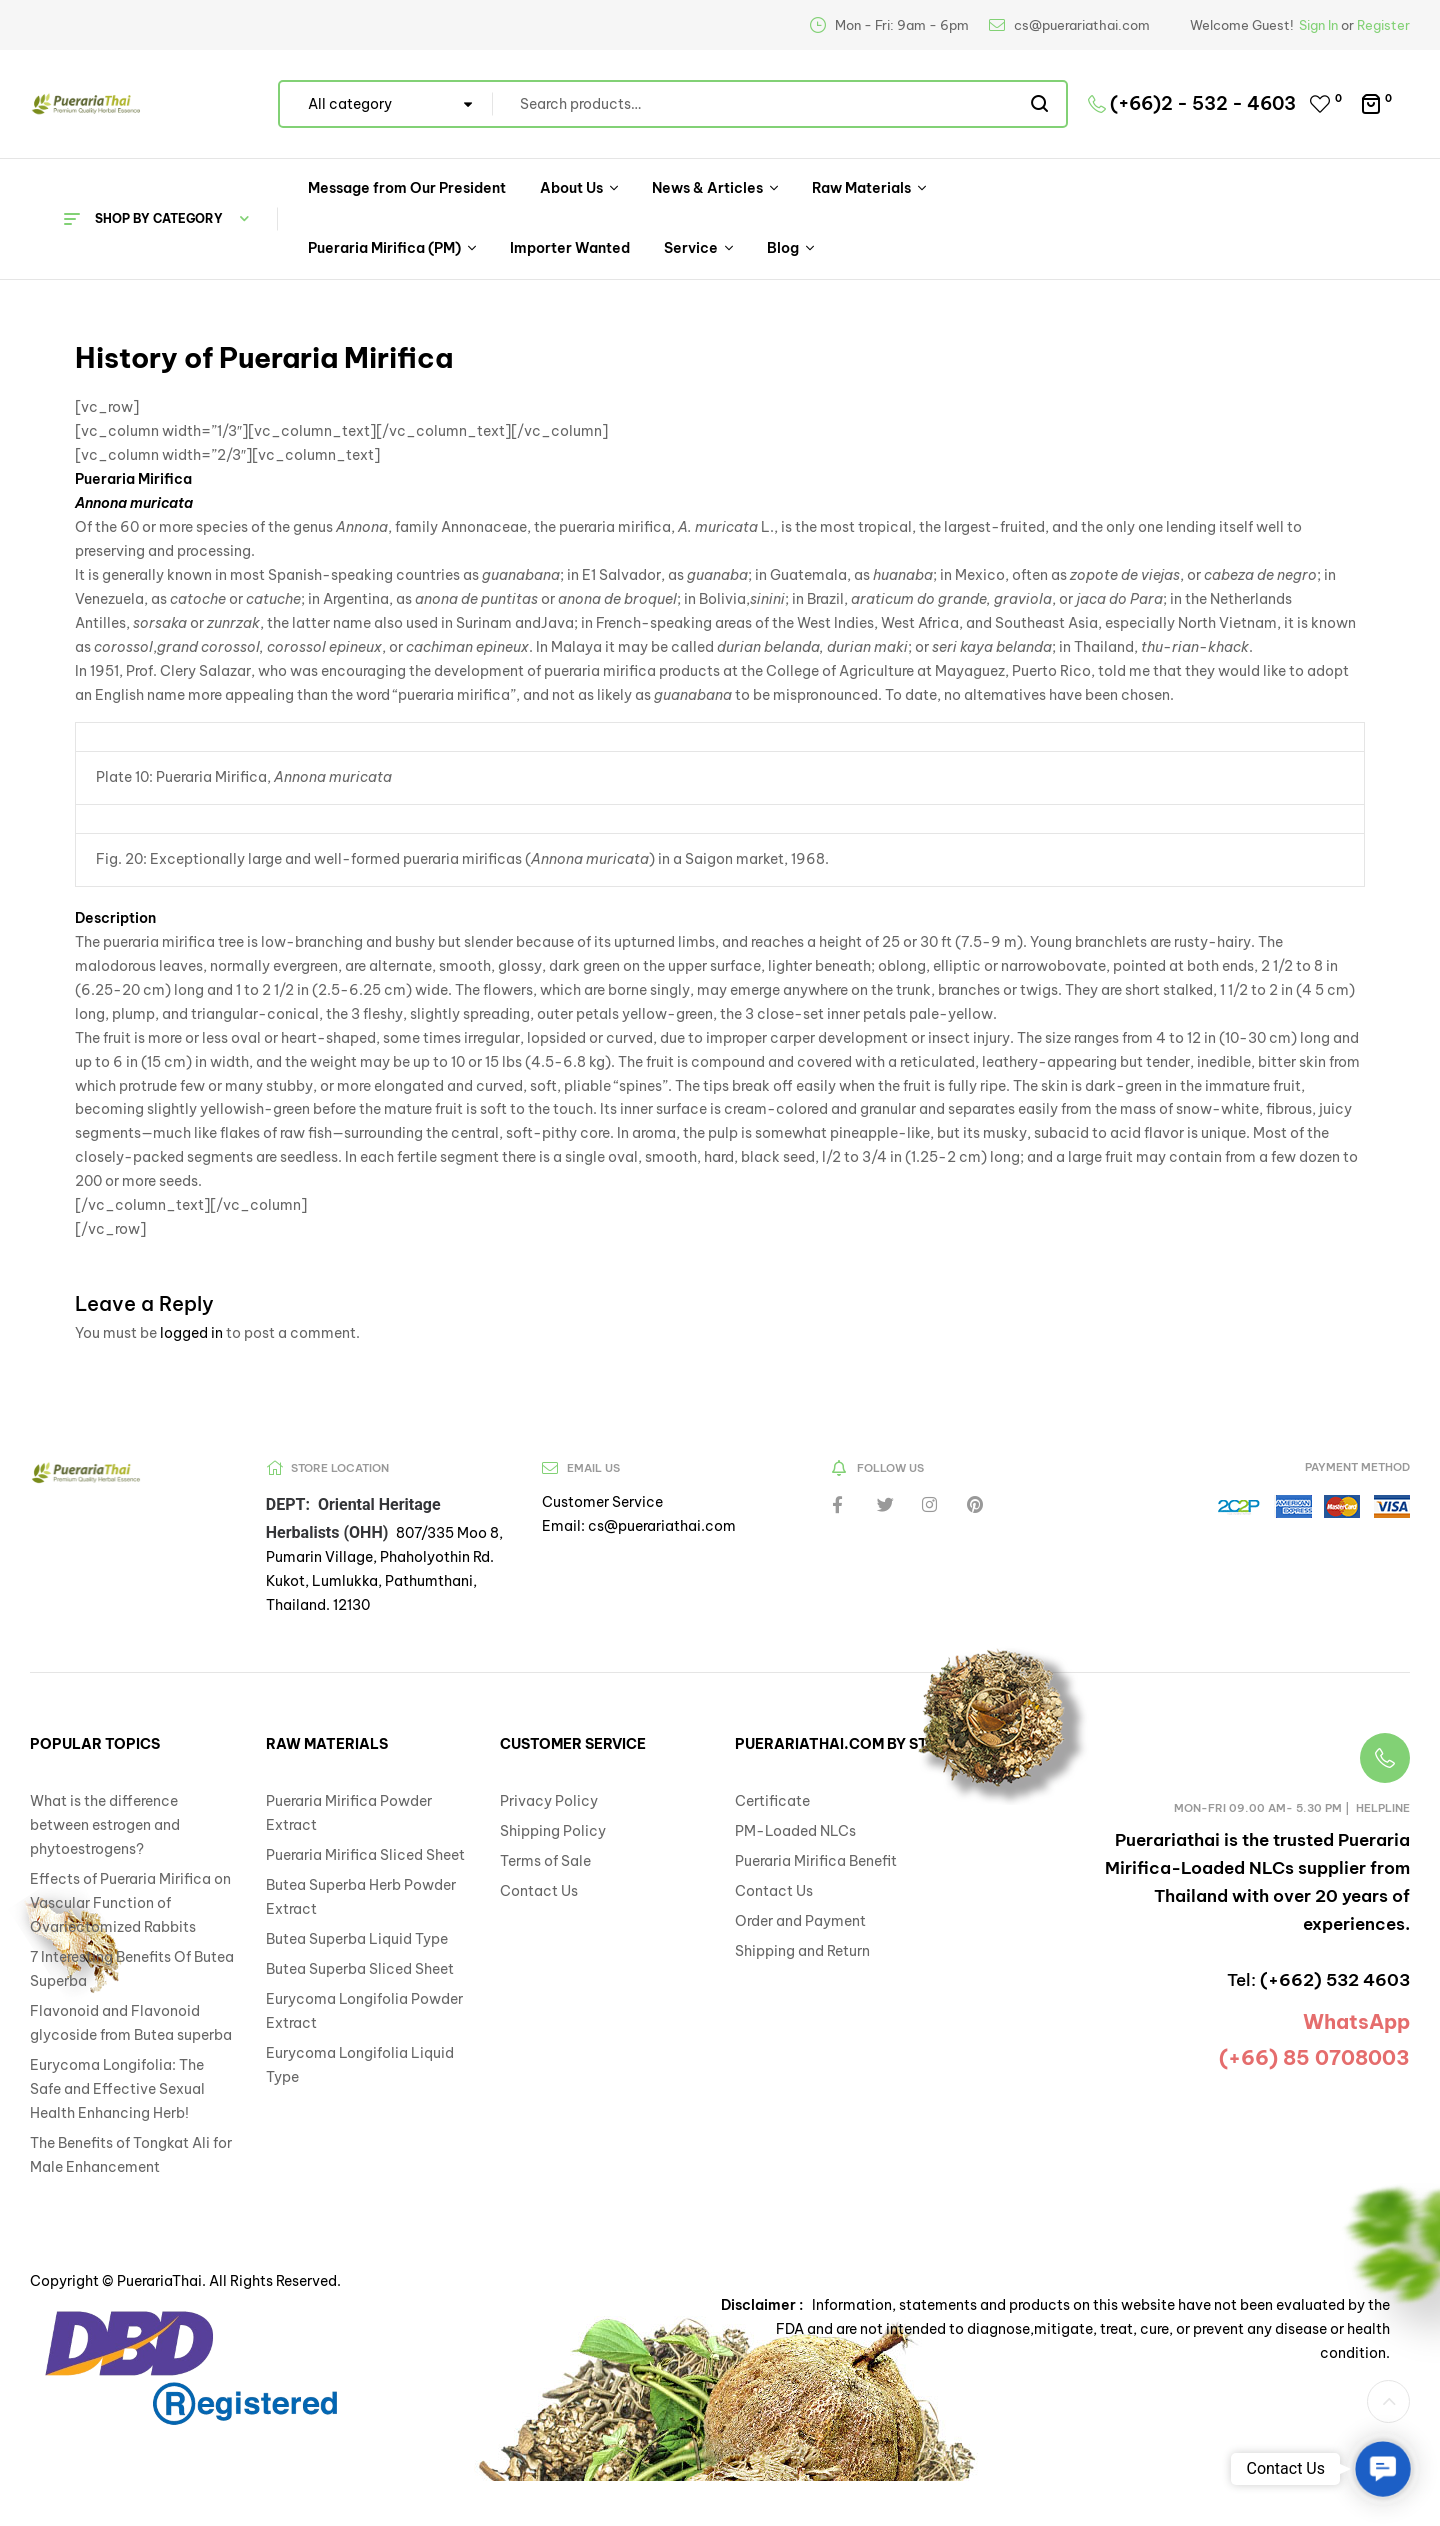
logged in (191, 1333)
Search (1040, 104)
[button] (1388, 2401)
